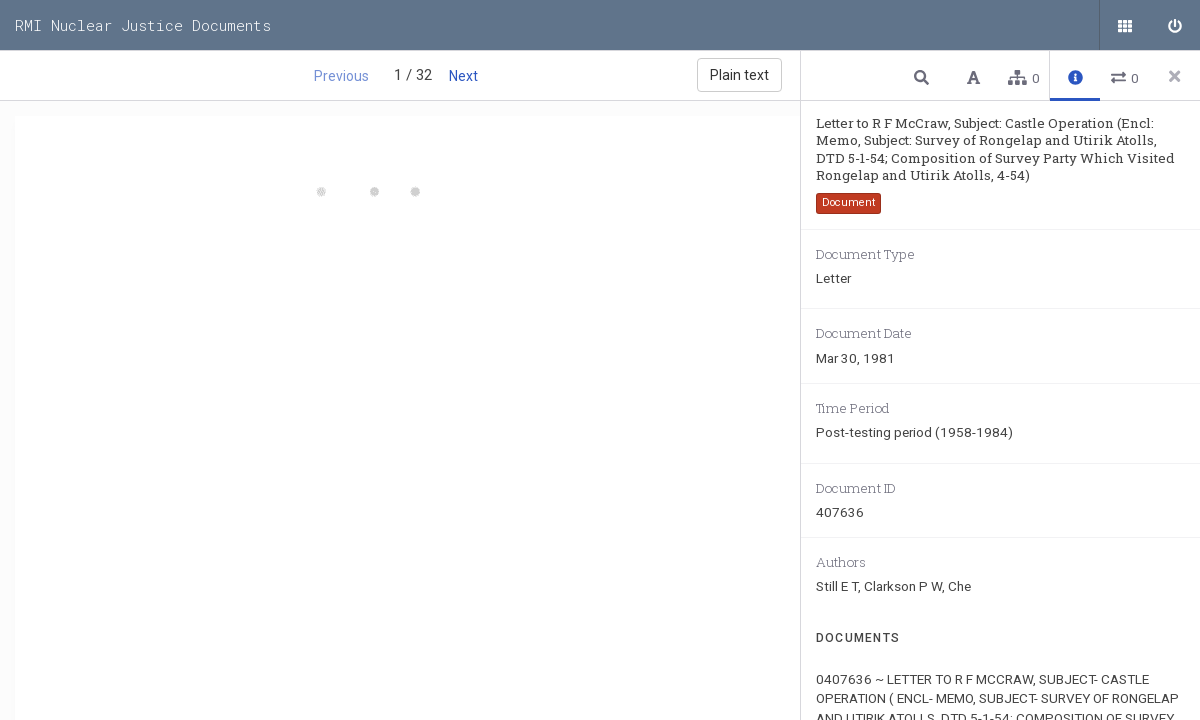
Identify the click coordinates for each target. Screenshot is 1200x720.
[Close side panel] (1175, 76)
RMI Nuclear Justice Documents (143, 25)
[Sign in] (1175, 25)
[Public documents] (1125, 25)
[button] (924, 76)
